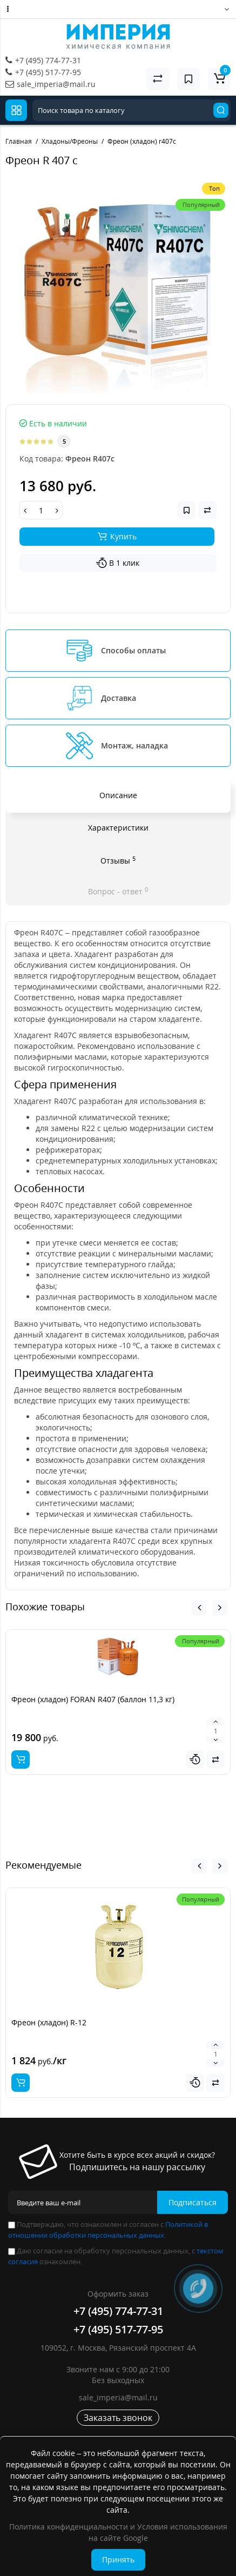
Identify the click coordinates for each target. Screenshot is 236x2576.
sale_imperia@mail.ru (56, 84)
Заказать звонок (118, 2418)
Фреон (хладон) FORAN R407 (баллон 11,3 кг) (92, 1699)
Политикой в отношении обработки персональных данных (108, 2229)
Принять (118, 2559)
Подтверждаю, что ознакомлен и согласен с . (108, 2229)
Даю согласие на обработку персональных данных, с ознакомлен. (116, 2256)
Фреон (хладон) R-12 (48, 2022)
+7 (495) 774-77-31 (48, 60)
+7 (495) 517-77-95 (48, 72)
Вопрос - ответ (118, 891)
